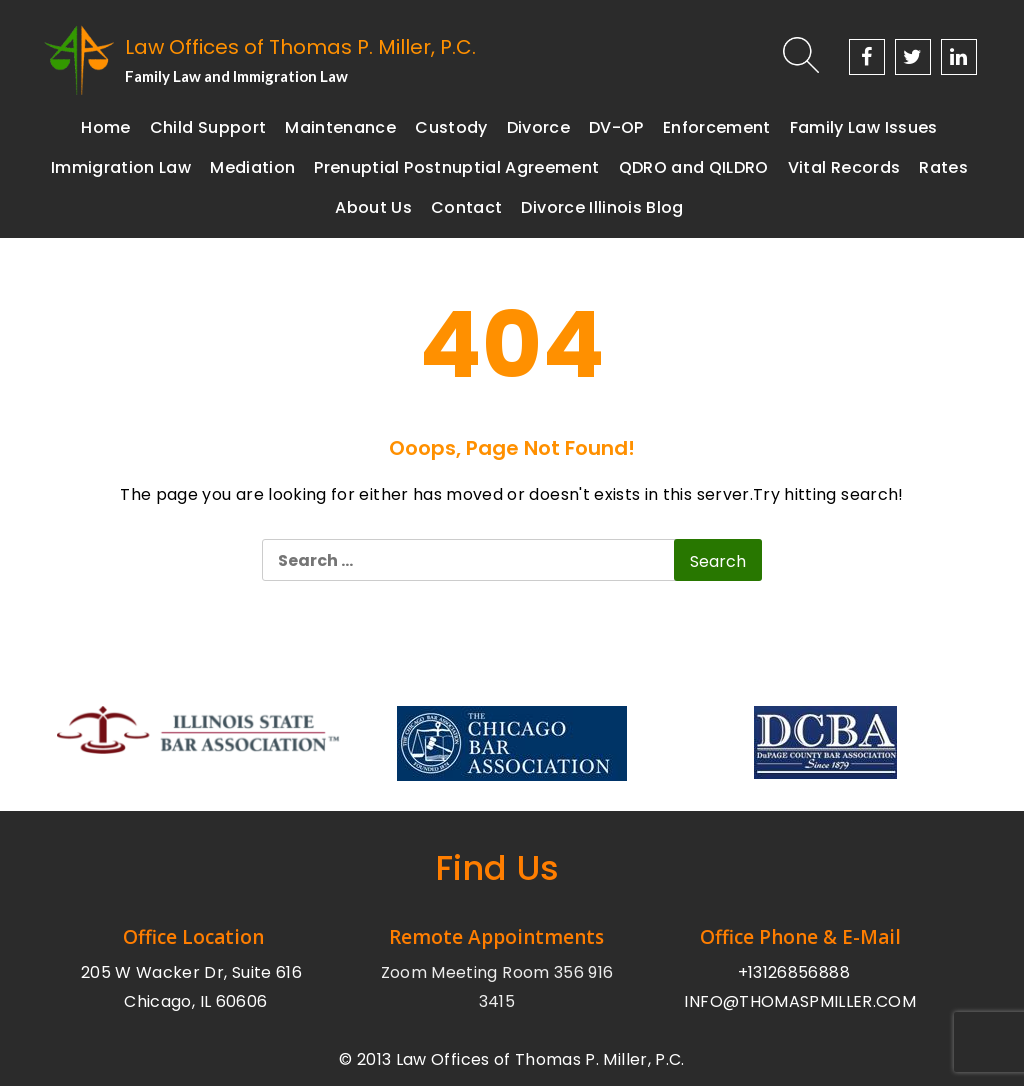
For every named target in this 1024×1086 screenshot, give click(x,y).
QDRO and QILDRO (694, 167)
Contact (466, 207)
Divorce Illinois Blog (602, 207)
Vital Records (844, 167)
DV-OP (616, 127)
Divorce (538, 127)
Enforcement (717, 127)
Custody (451, 127)
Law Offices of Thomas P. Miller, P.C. (300, 47)
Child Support (208, 127)
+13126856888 (794, 972)
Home (105, 127)
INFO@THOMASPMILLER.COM (800, 1001)
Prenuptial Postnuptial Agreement (456, 167)
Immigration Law (121, 167)
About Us (373, 207)
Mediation (252, 167)
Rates (943, 167)
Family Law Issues (864, 127)
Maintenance (340, 127)
